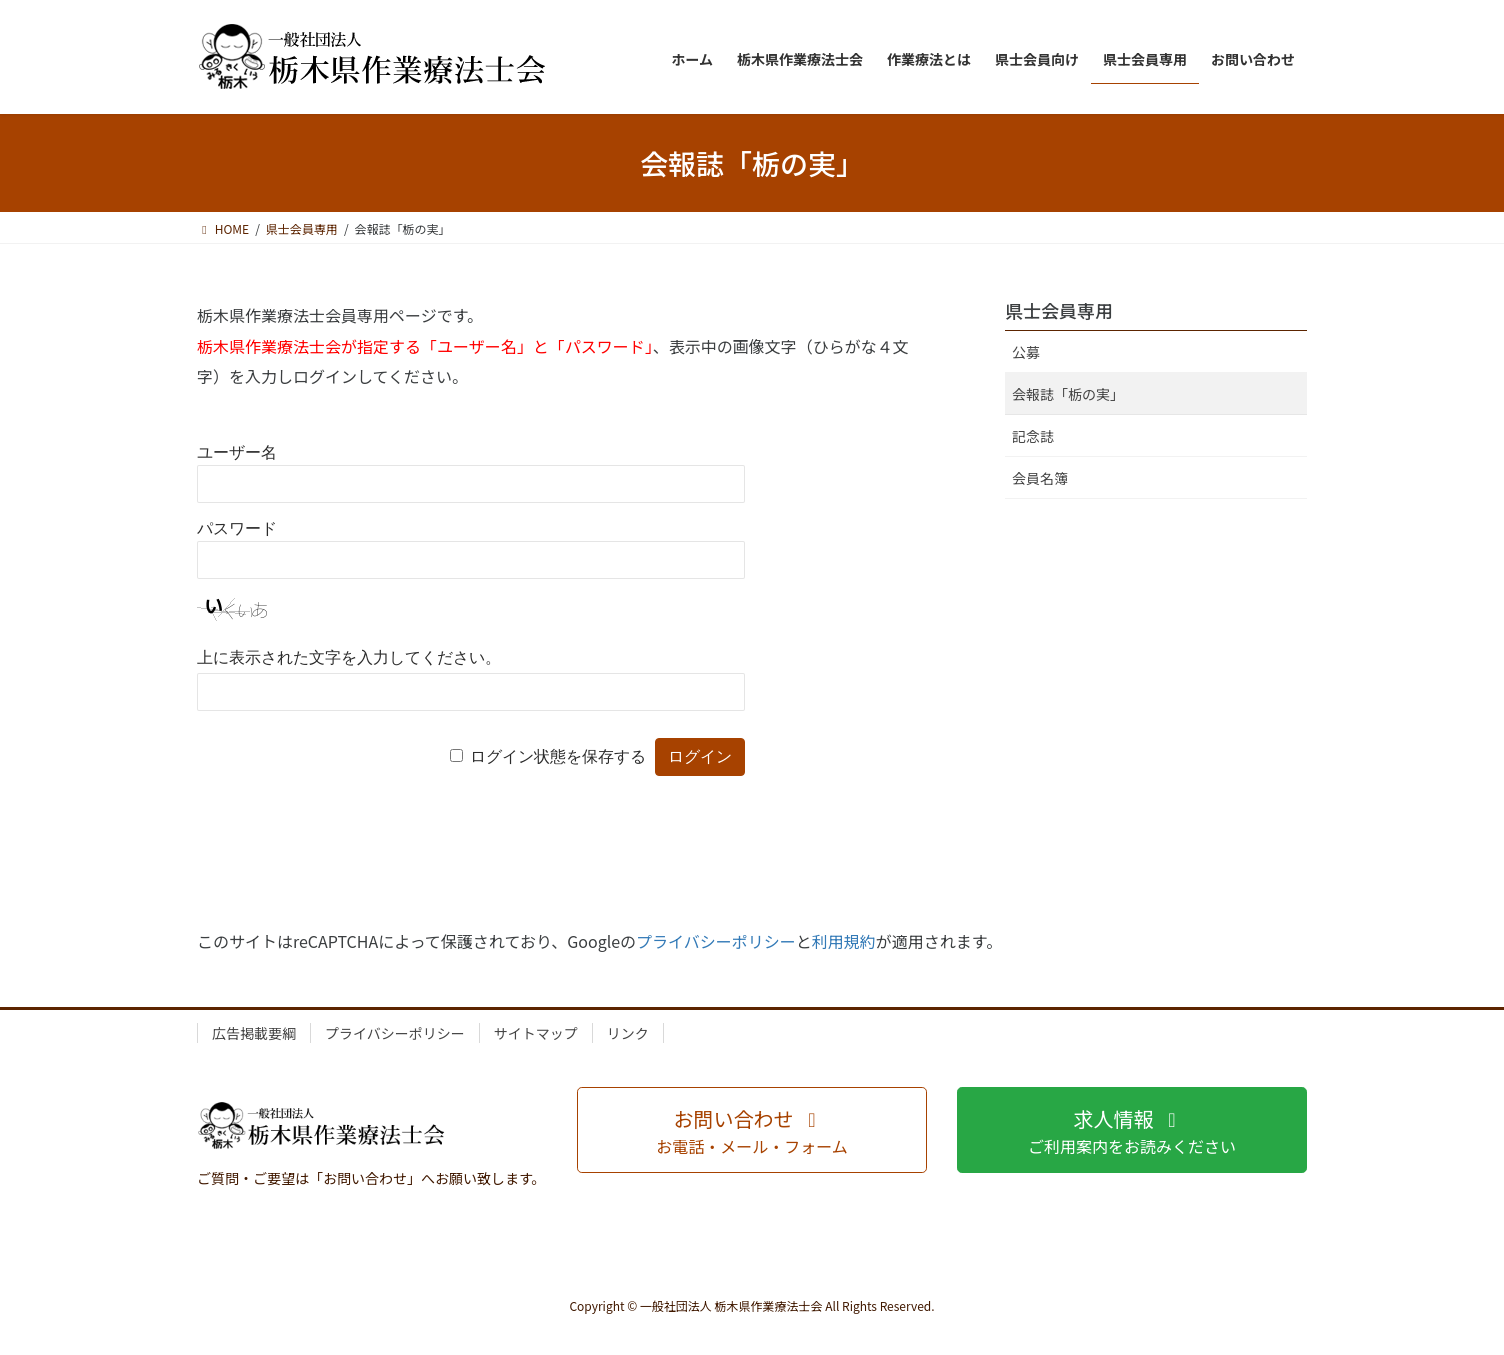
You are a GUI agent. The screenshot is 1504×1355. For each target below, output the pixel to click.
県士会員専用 (1059, 310)
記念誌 (1033, 436)
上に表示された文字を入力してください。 (349, 657)
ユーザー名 (237, 452)
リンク (628, 1033)
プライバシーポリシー (716, 941)
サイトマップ (536, 1033)
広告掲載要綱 (254, 1033)
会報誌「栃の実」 (1068, 394)
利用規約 (844, 941)
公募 (1026, 352)
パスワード (237, 528)
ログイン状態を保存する (558, 756)
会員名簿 (1040, 478)
